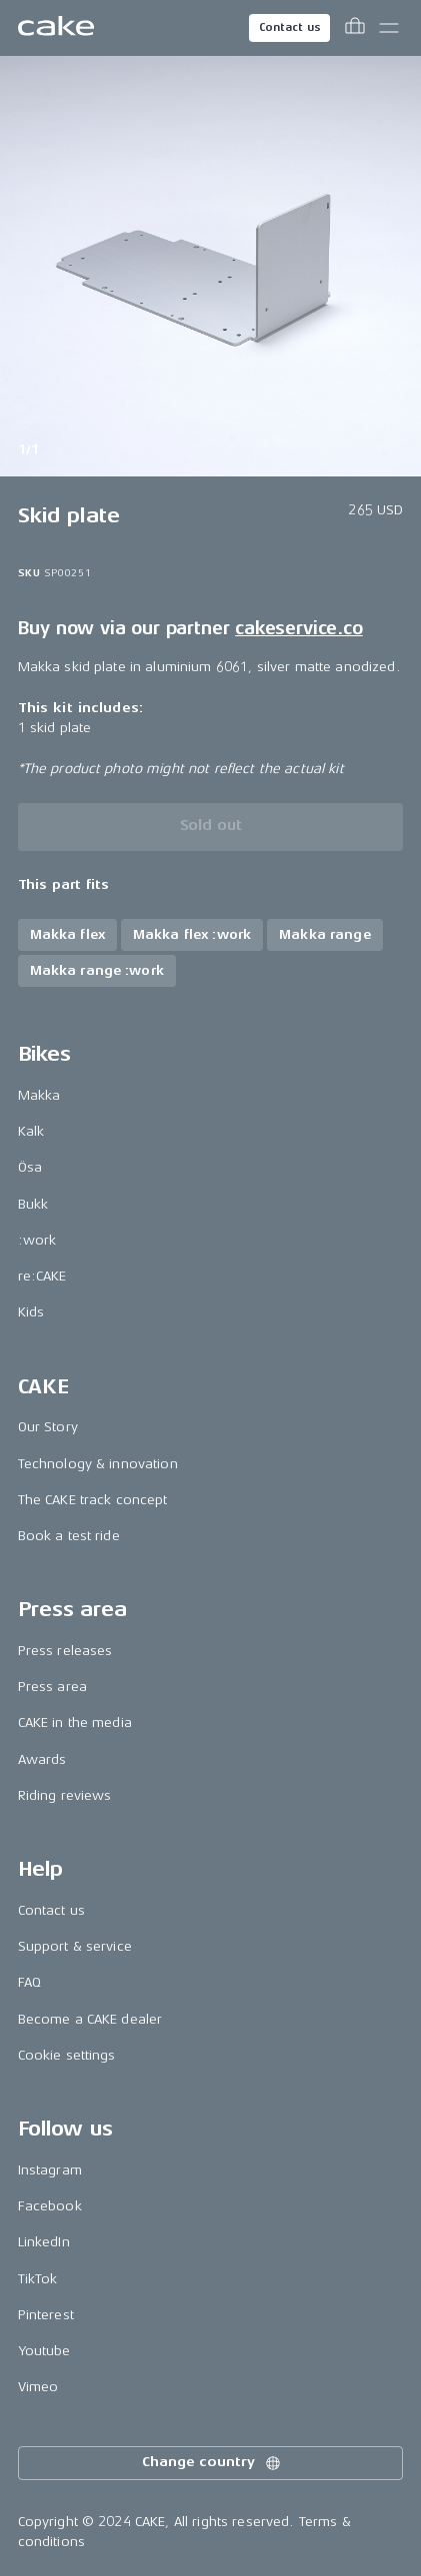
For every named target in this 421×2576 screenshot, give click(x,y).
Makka (39, 1095)
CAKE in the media (75, 1722)
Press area (52, 1686)
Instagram (50, 2169)
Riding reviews (65, 1795)
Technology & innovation (98, 1463)
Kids (31, 1311)
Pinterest (46, 2314)
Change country (212, 2463)
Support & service (75, 1946)
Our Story (48, 1426)
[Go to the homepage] (56, 28)
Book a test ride (69, 1535)
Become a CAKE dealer (90, 2019)
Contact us (290, 27)
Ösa (30, 1167)
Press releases (65, 1650)
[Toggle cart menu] (355, 28)
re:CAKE (42, 1276)
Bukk (33, 1204)
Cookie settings (67, 2055)
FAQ (29, 1982)
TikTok (38, 2278)
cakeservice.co (298, 628)
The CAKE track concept (93, 1499)
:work (37, 1240)
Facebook (50, 2205)
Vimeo (38, 2386)
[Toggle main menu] (389, 28)
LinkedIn (44, 2241)
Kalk (31, 1131)
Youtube (44, 2350)
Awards (42, 1759)
